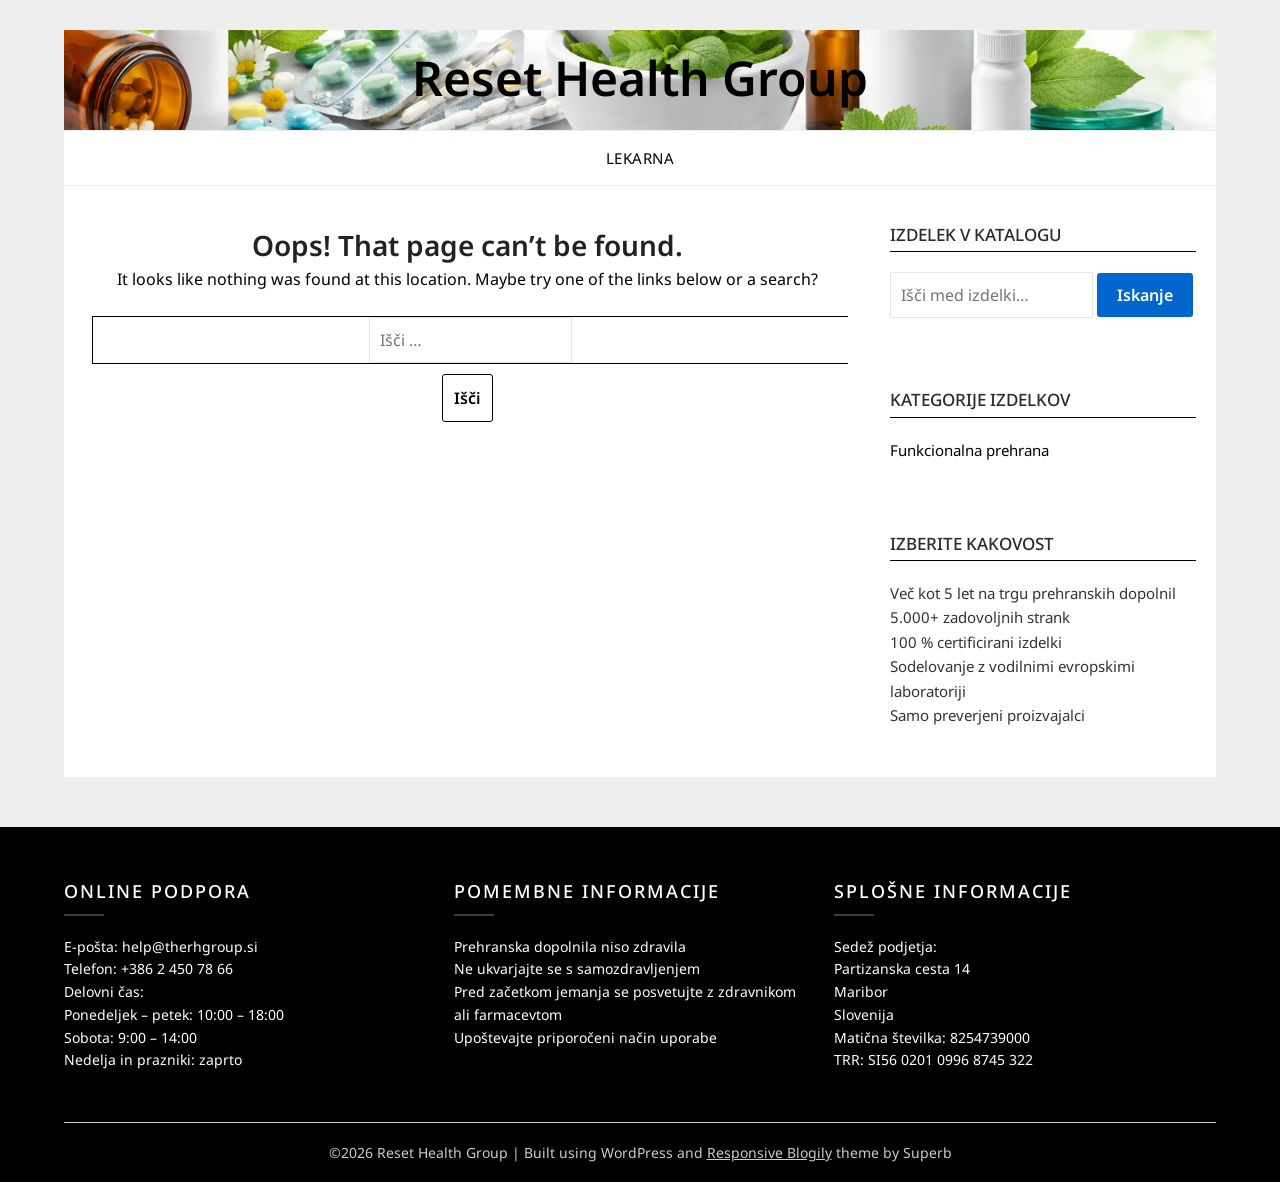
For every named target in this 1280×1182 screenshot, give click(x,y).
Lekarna (640, 158)
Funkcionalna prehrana (969, 450)
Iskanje (1145, 295)
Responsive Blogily (769, 1152)
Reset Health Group (640, 77)
